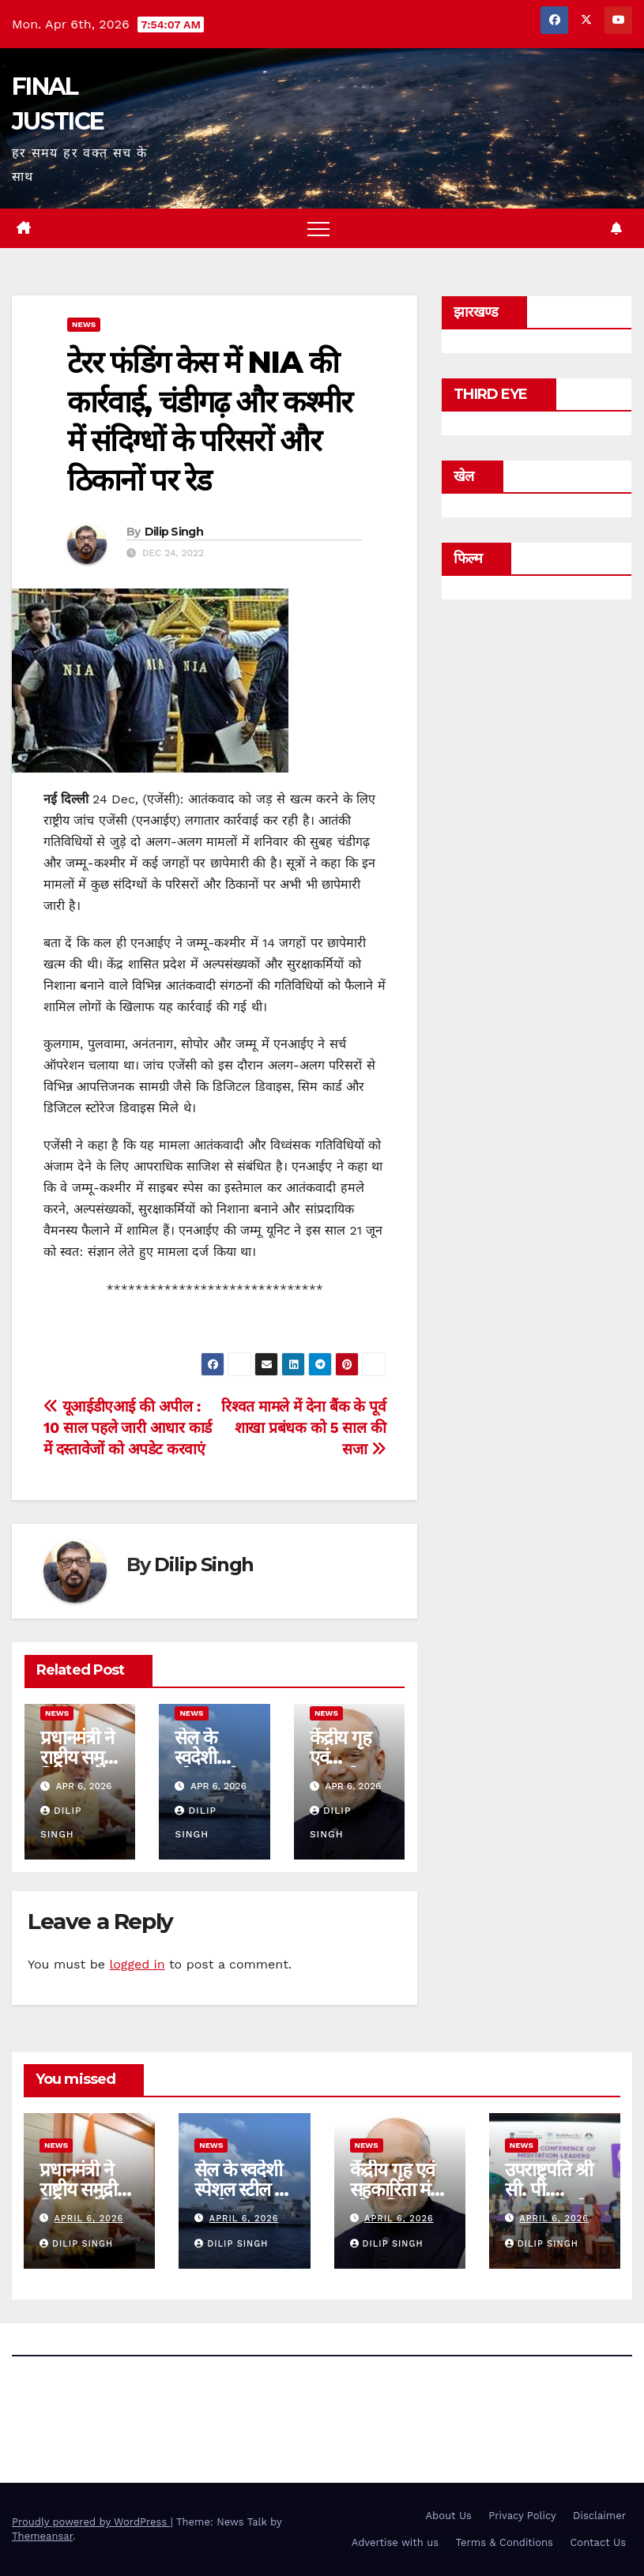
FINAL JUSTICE (103, 2405)
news (84, 324)
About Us (449, 2515)
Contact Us (598, 2542)
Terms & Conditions (504, 2542)
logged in (136, 1964)
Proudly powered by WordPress (91, 2522)
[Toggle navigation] (318, 228)
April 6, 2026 (89, 2218)
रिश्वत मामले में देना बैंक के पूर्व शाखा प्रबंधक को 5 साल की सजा (303, 1427)
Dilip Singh (174, 532)
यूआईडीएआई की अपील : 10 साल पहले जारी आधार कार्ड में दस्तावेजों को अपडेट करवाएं (127, 1427)
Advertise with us (395, 2542)
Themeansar (42, 2536)
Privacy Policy (521, 2515)
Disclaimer (599, 2515)
